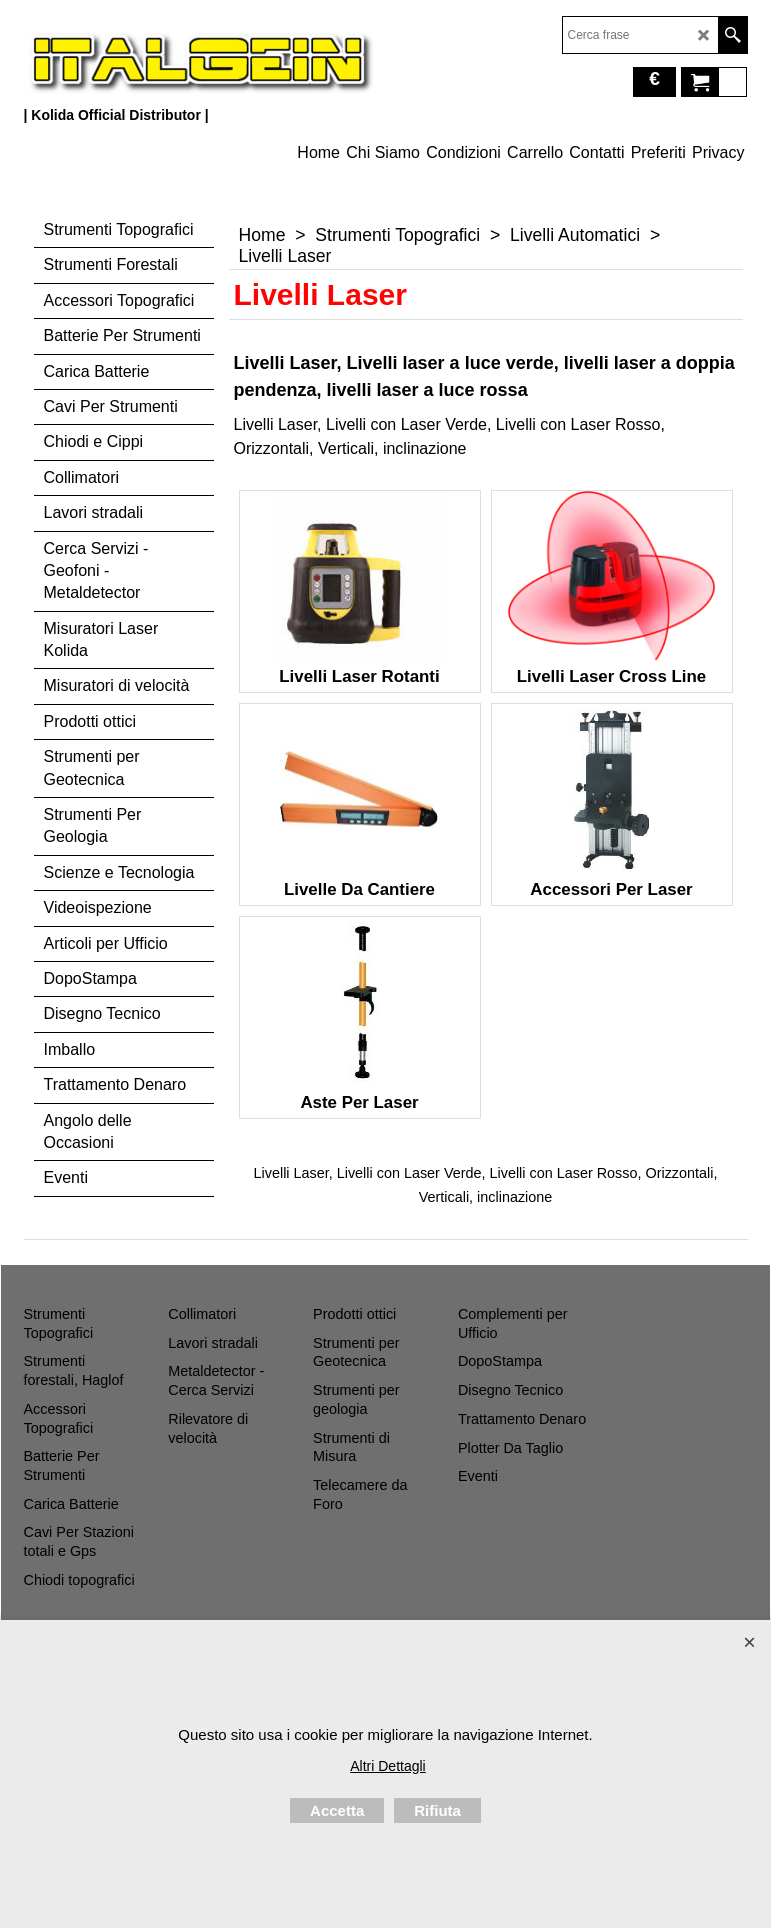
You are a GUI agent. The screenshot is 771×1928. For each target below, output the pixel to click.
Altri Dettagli (387, 1766)
